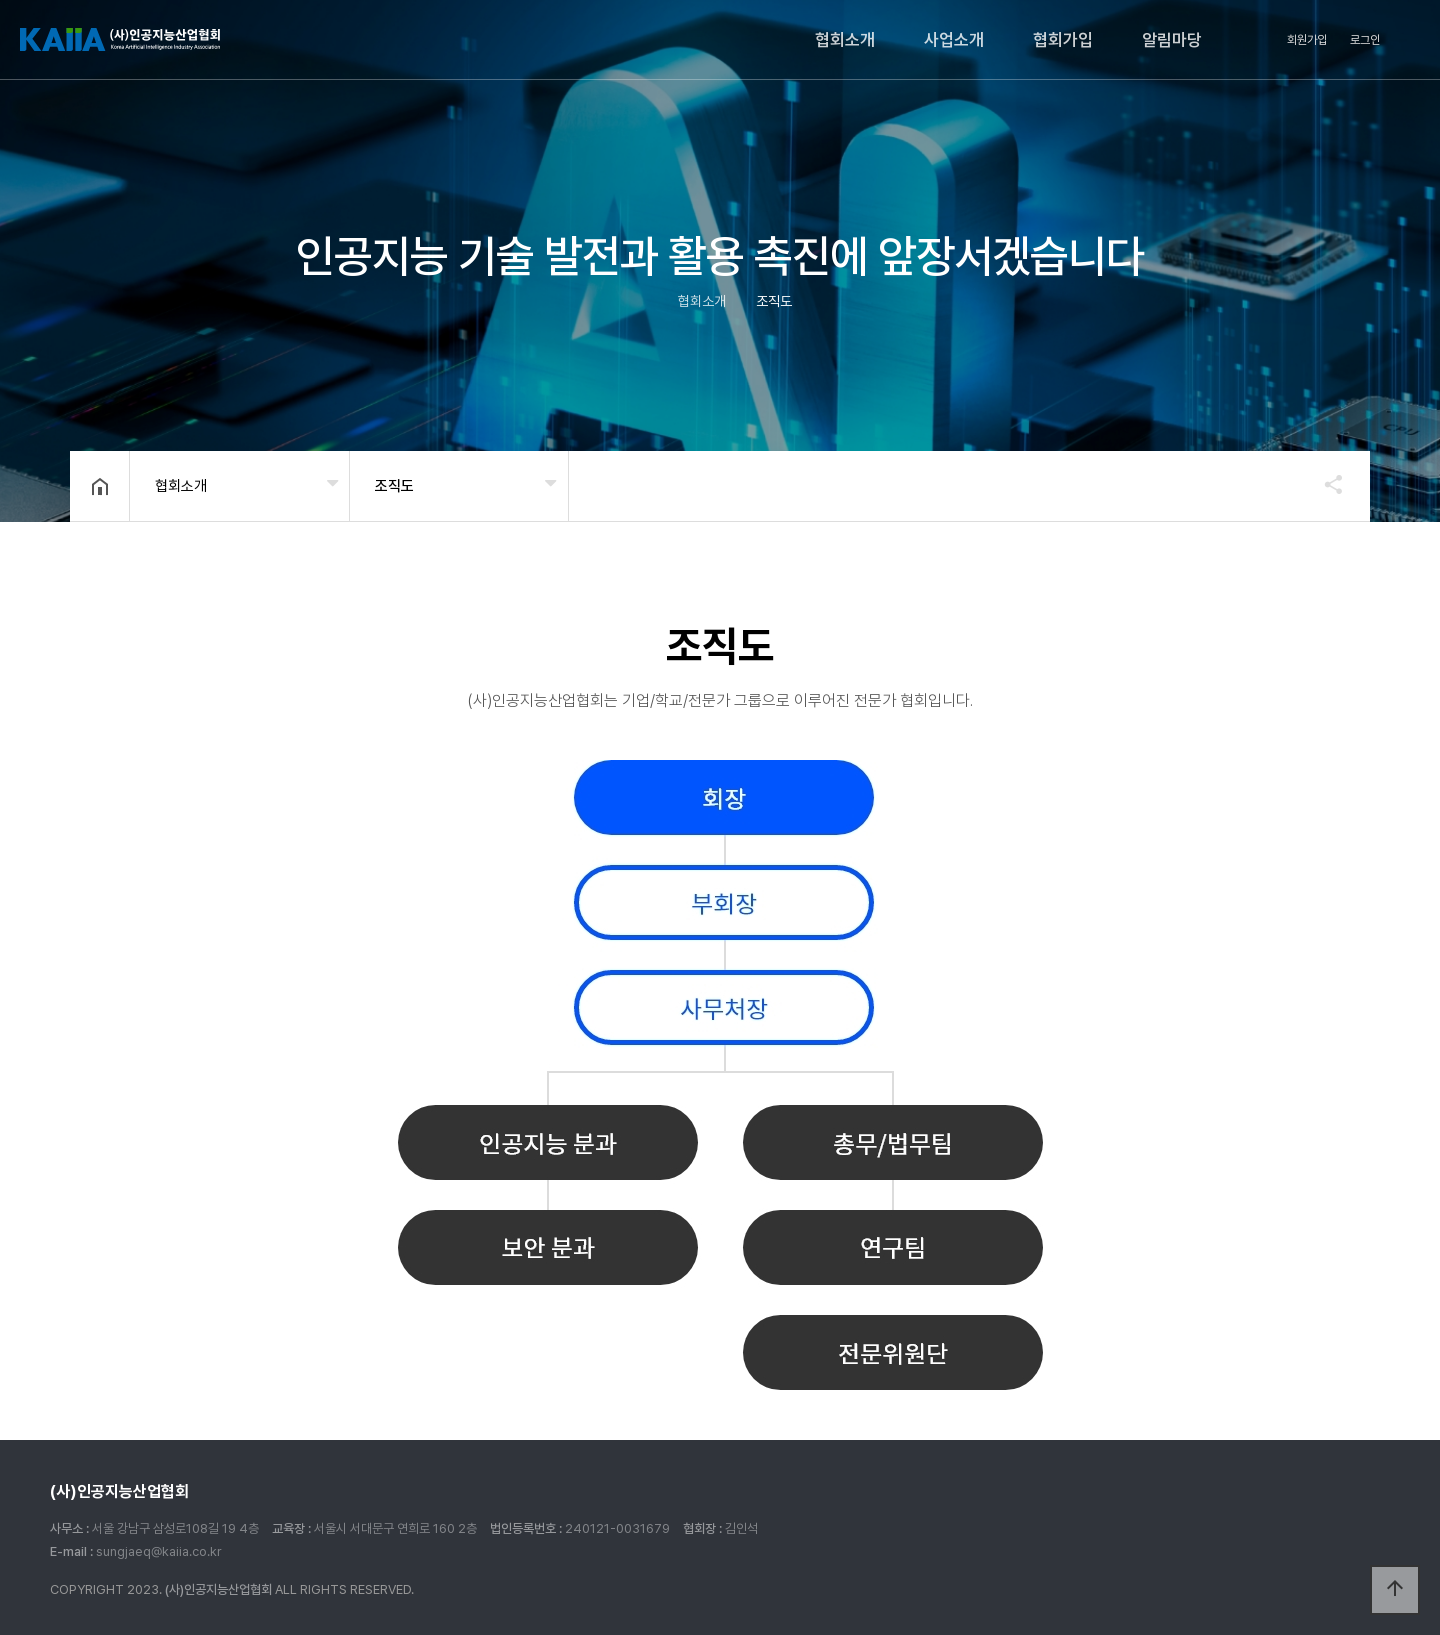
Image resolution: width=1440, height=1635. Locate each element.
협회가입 (1063, 40)
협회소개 (845, 40)
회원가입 (1307, 40)
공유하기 (1324, 484)
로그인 (1365, 40)
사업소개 (954, 40)
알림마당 (1172, 40)
